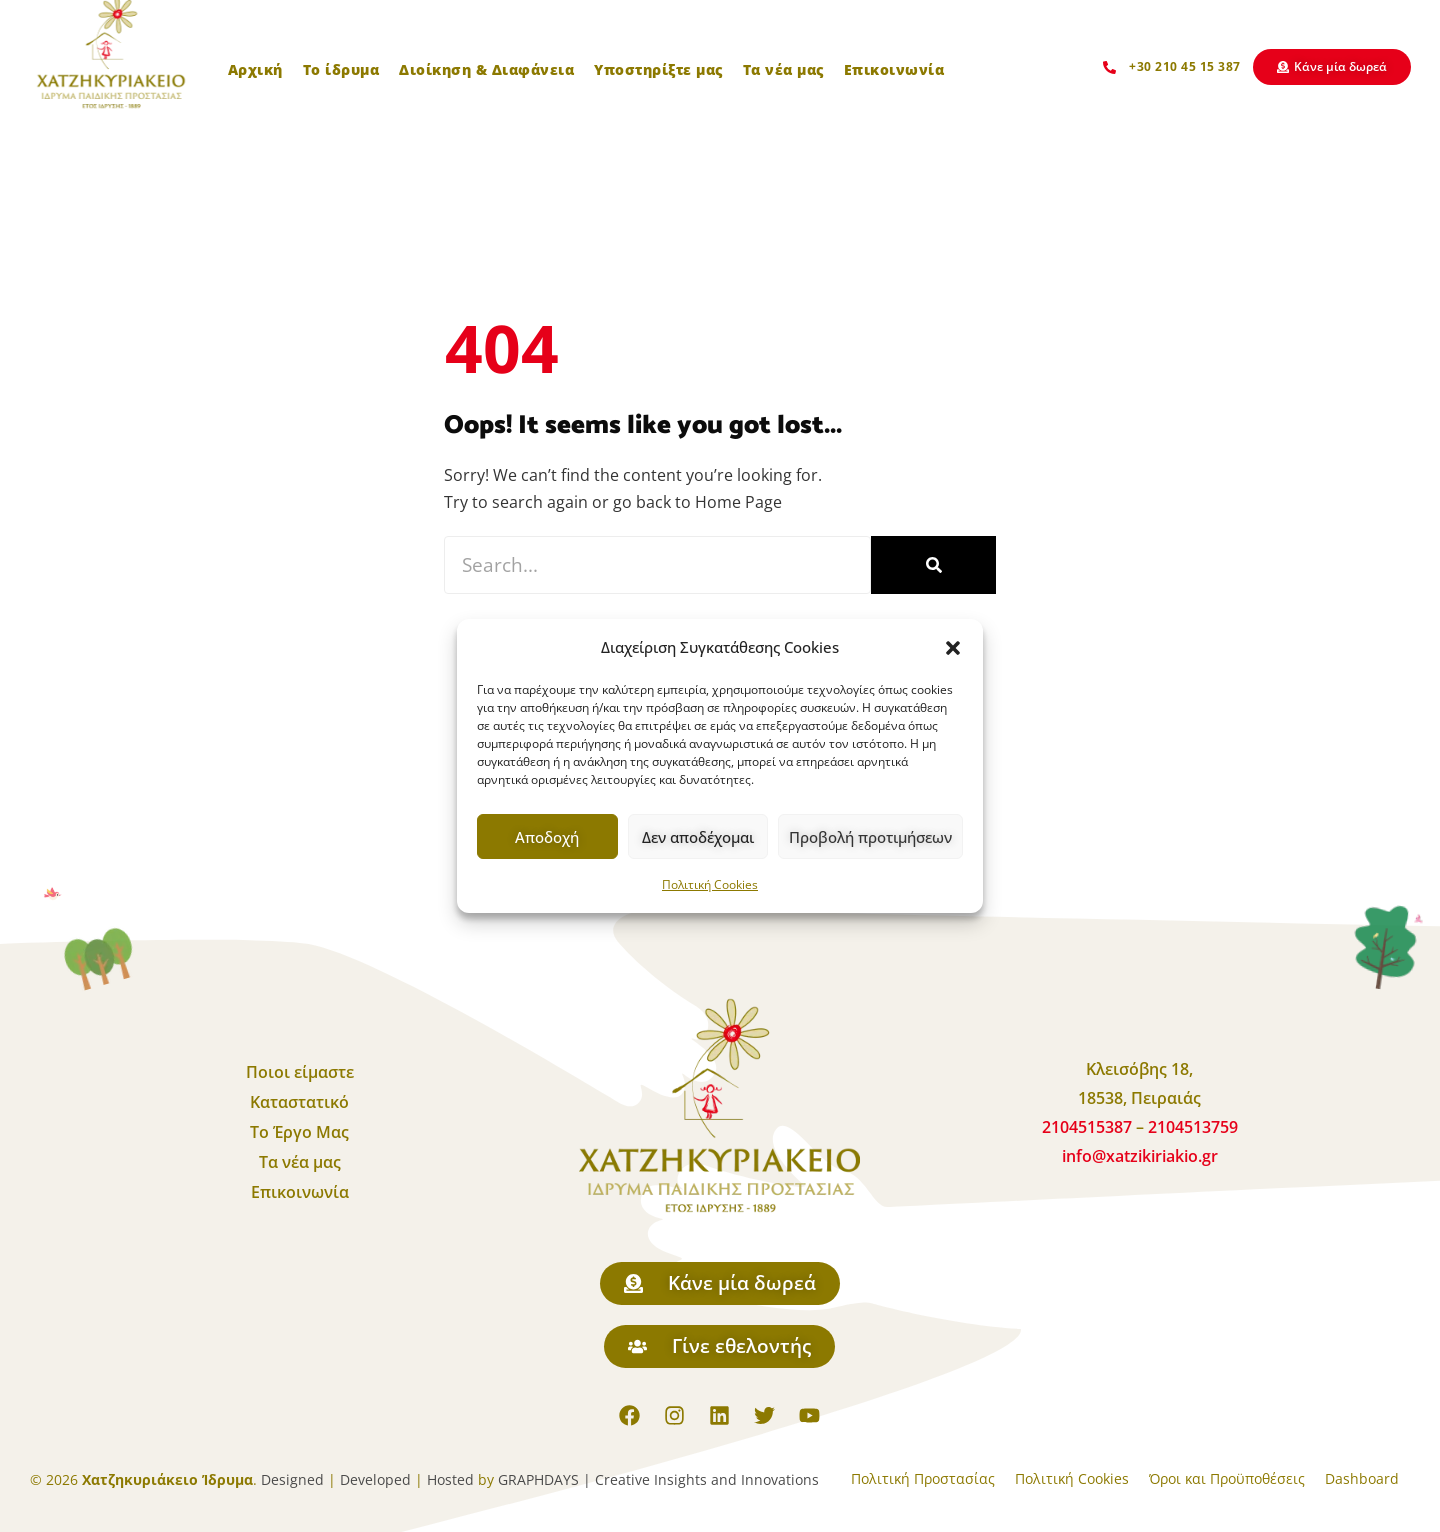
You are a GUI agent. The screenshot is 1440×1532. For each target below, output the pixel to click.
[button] (953, 648)
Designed (292, 1479)
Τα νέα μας (783, 69)
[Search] (933, 565)
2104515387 (1089, 1127)
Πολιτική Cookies (710, 884)
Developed (375, 1479)
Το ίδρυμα (341, 69)
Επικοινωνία (894, 69)
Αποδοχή (547, 837)
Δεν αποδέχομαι (698, 837)
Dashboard (1362, 1478)
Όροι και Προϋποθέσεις (1227, 1478)
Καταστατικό (299, 1102)
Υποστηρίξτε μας (658, 69)
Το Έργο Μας (299, 1132)
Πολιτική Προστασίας (923, 1478)
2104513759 (1193, 1127)
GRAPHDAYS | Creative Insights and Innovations (658, 1479)
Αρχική (255, 69)
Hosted (450, 1479)
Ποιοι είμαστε (300, 1072)
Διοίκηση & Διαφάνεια (486, 69)
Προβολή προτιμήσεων (870, 837)
